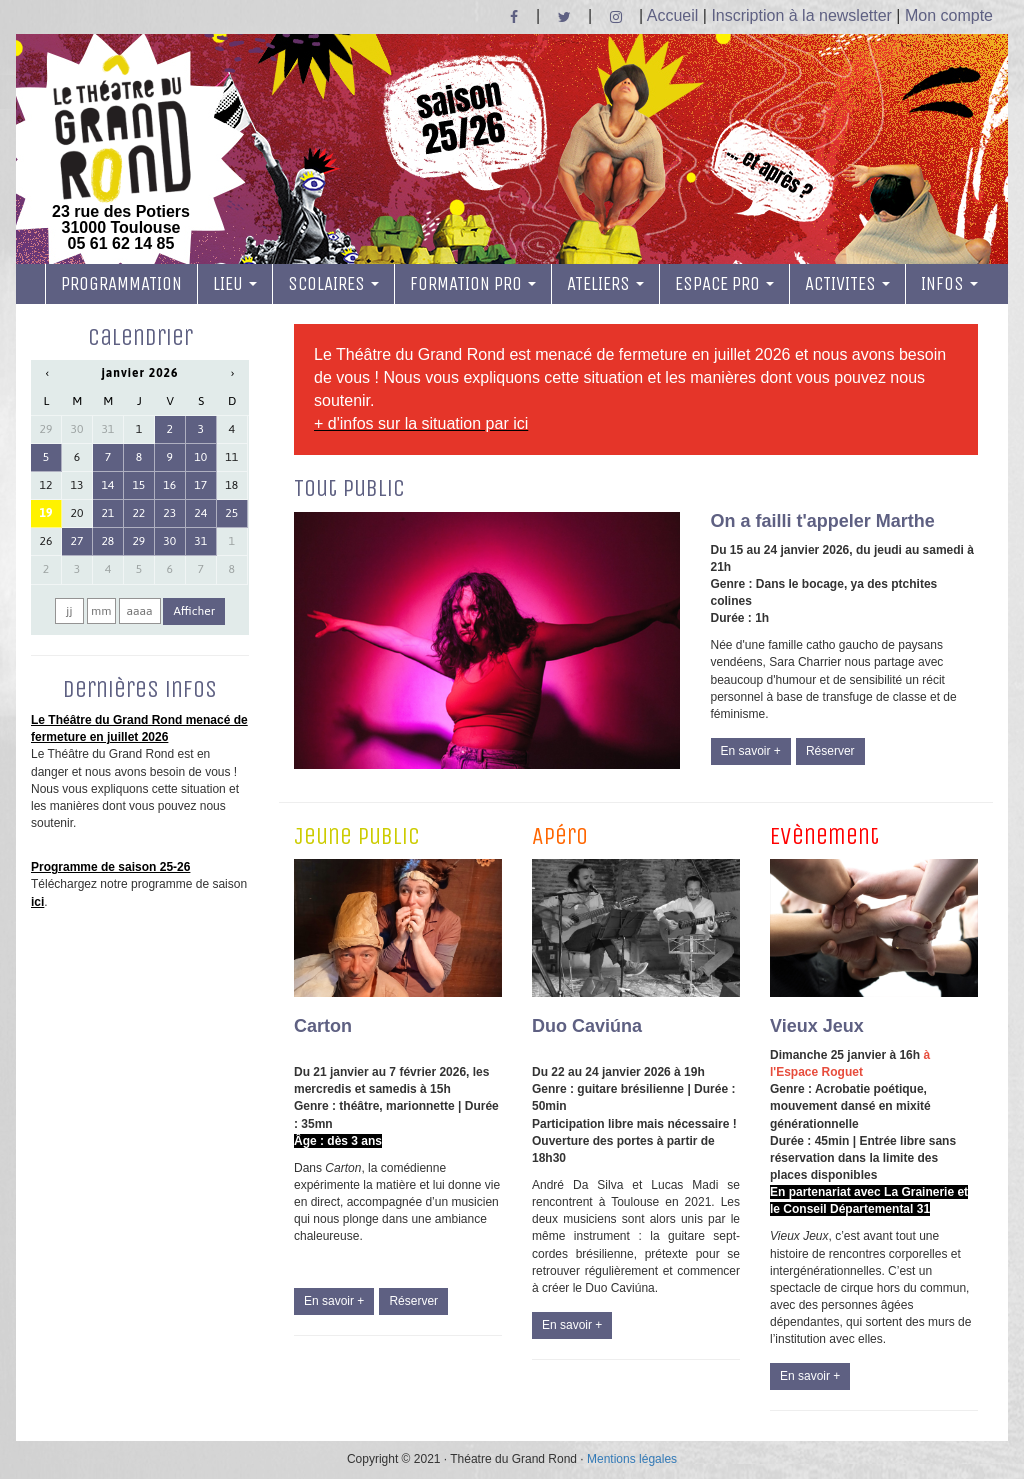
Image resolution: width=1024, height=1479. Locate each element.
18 (231, 485)
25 (231, 513)
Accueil (673, 15)
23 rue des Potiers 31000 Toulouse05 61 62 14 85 (121, 153)
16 (169, 485)
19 (46, 513)
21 (107, 513)
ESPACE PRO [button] (724, 284)
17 (200, 485)
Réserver (830, 751)
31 (107, 429)
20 (77, 513)
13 (77, 485)
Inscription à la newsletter (801, 15)
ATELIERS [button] (605, 284)
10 (200, 457)
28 (107, 541)
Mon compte (949, 15)
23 (169, 513)
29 (46, 429)
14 (107, 485)
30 (77, 429)
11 (231, 457)
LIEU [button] (235, 284)
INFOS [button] (949, 284)
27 (77, 541)
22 (138, 513)
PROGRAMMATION (121, 284)
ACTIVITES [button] (847, 284)
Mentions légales (632, 1459)
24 (200, 513)
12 (46, 485)
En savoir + (751, 751)
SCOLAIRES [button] (333, 284)
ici (37, 902)
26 (46, 541)
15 (138, 485)
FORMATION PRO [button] (473, 284)
